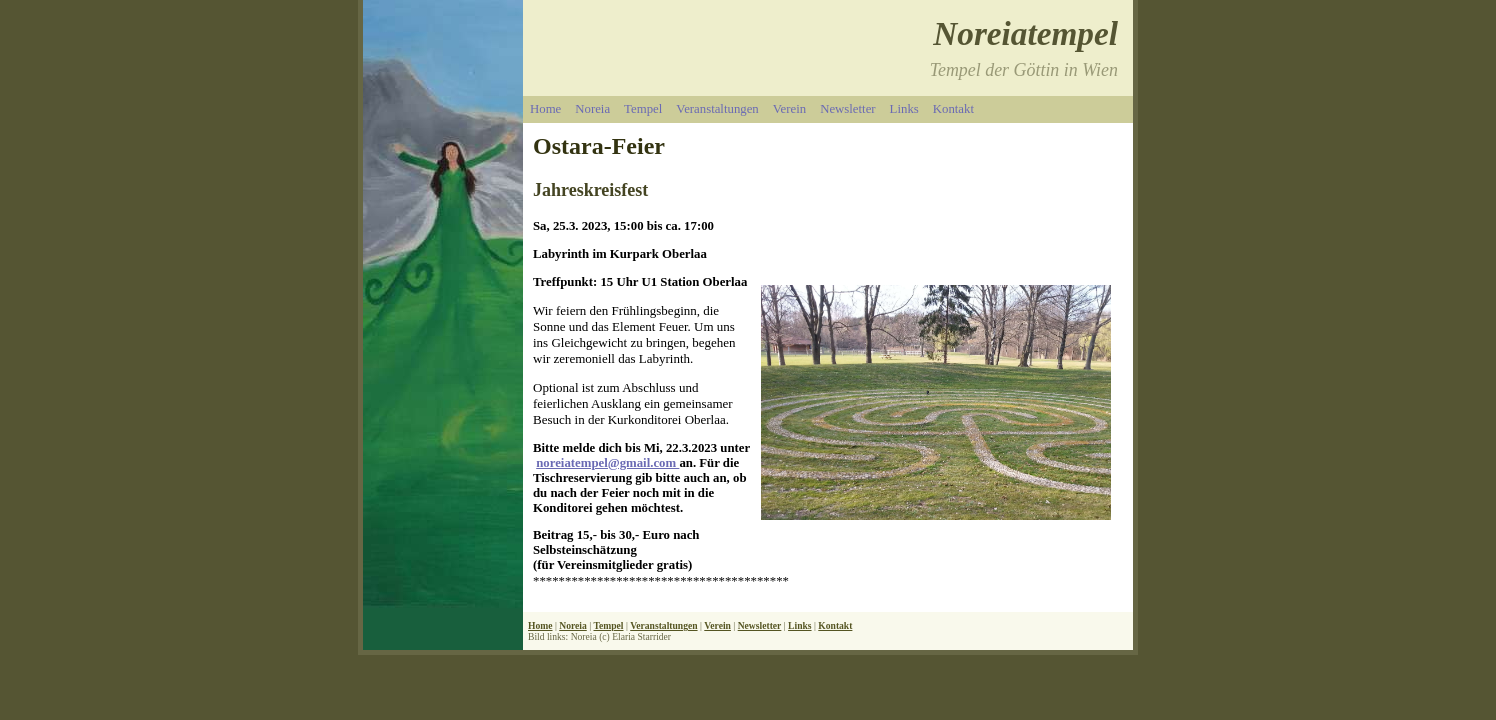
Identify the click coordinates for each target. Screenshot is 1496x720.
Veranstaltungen (717, 109)
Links (904, 109)
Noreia (592, 109)
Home (545, 109)
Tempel (643, 109)
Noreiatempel (1025, 33)
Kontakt (953, 109)
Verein (789, 109)
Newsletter (847, 109)
